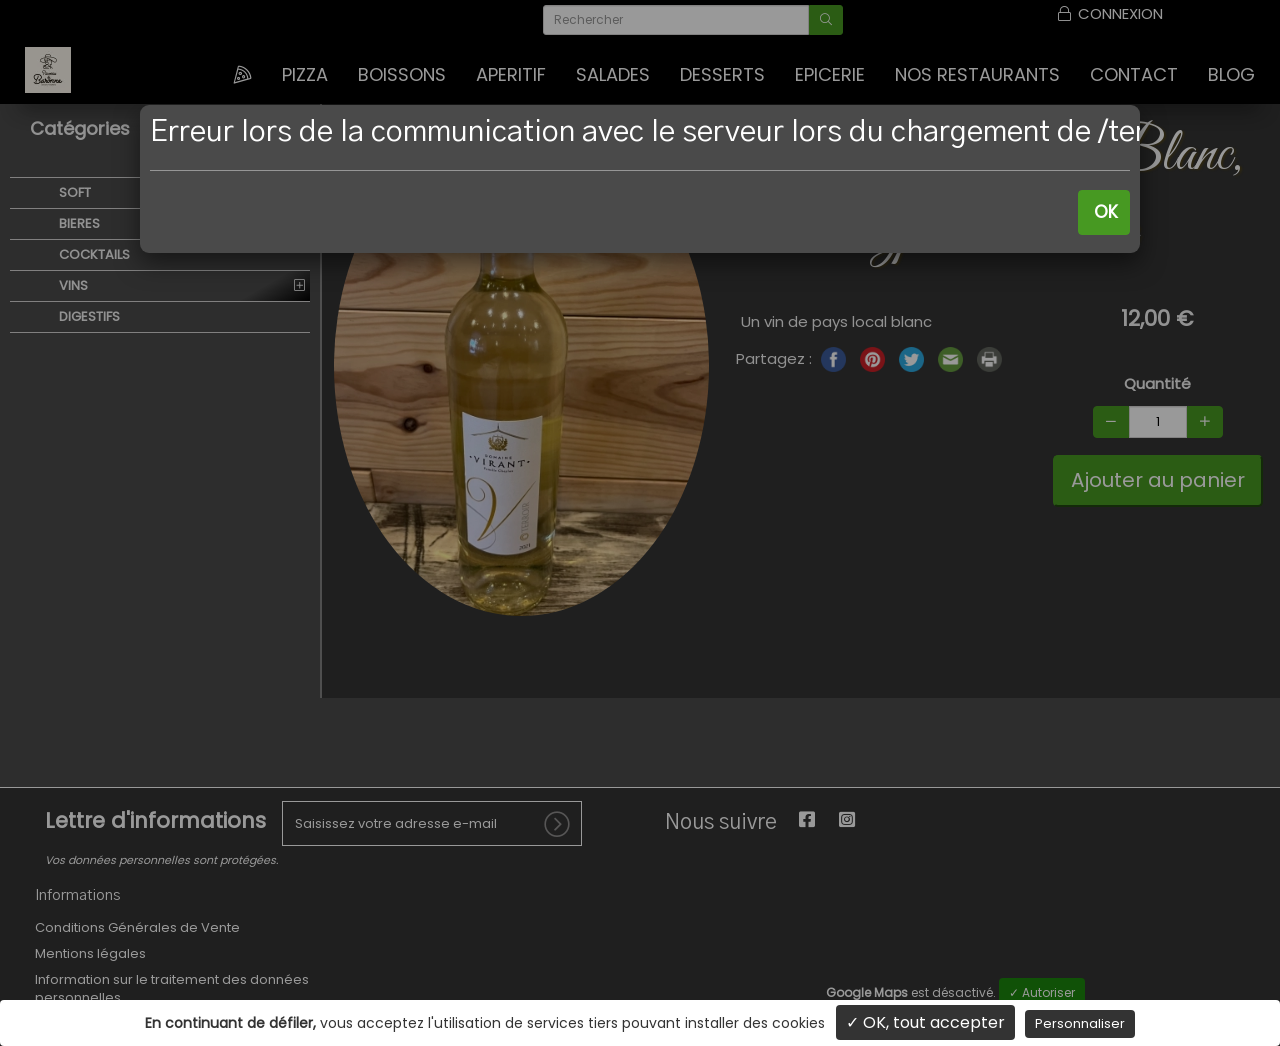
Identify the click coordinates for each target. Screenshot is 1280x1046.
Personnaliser (1080, 1023)
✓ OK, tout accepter (925, 1022)
